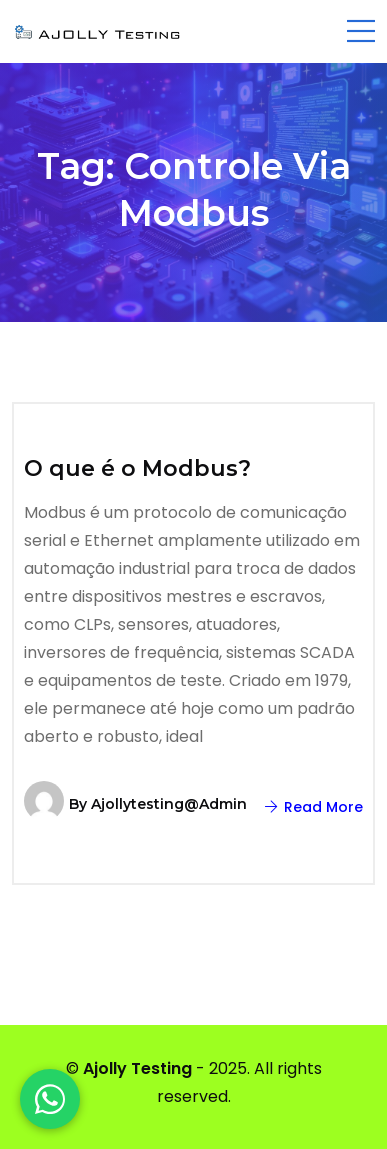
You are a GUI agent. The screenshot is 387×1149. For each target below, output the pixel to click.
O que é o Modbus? (137, 468)
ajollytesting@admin (169, 804)
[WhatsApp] (50, 1099)
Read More (314, 807)
